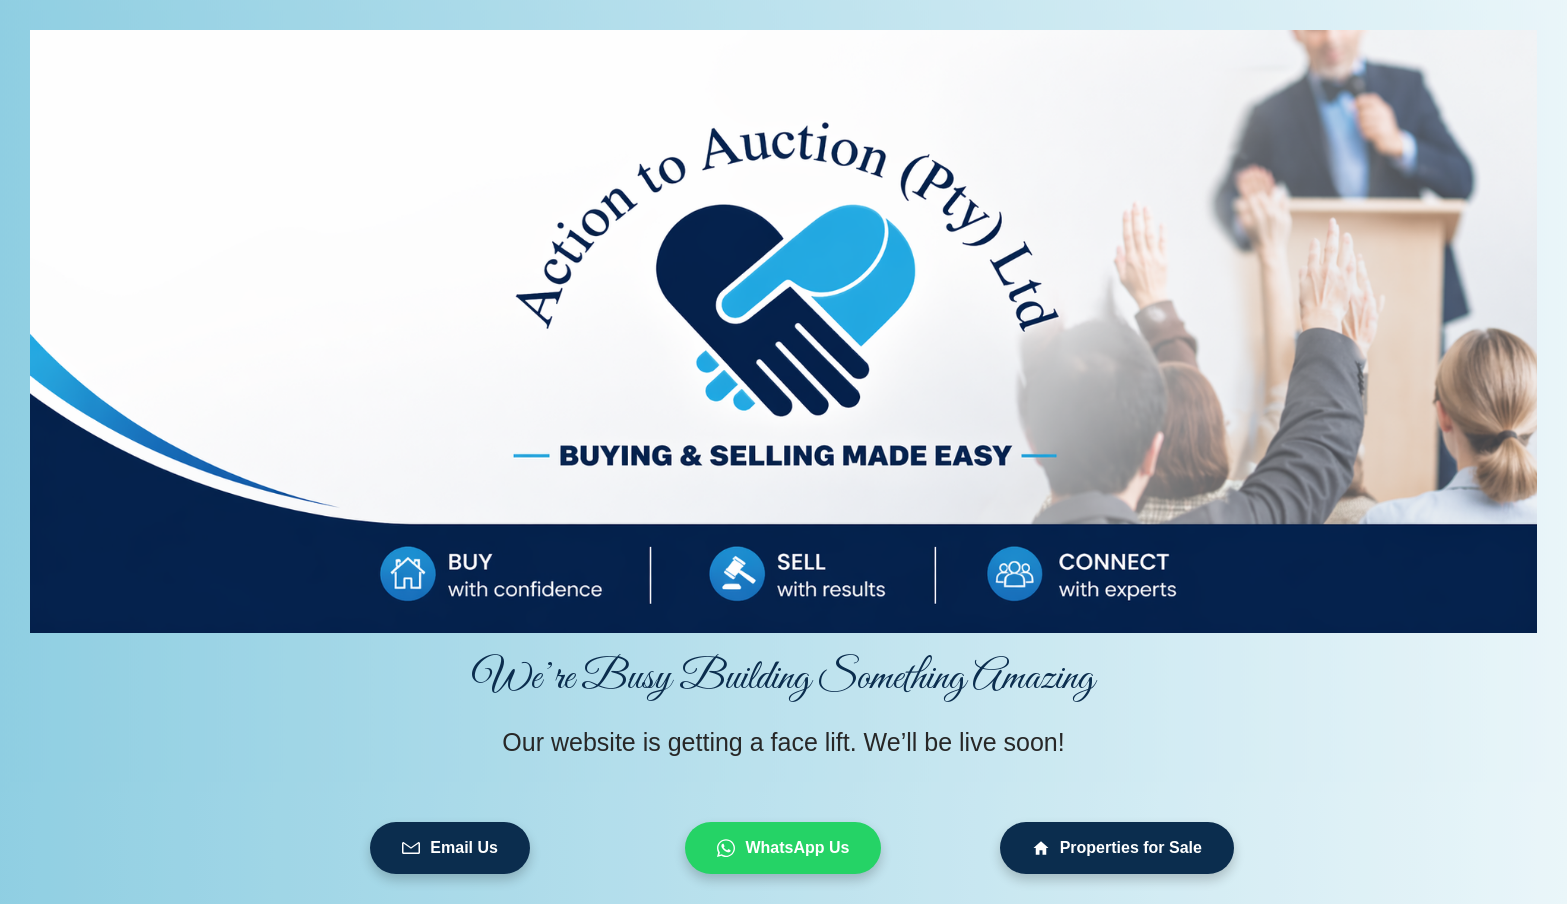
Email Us (450, 848)
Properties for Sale (1117, 848)
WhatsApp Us (783, 848)
